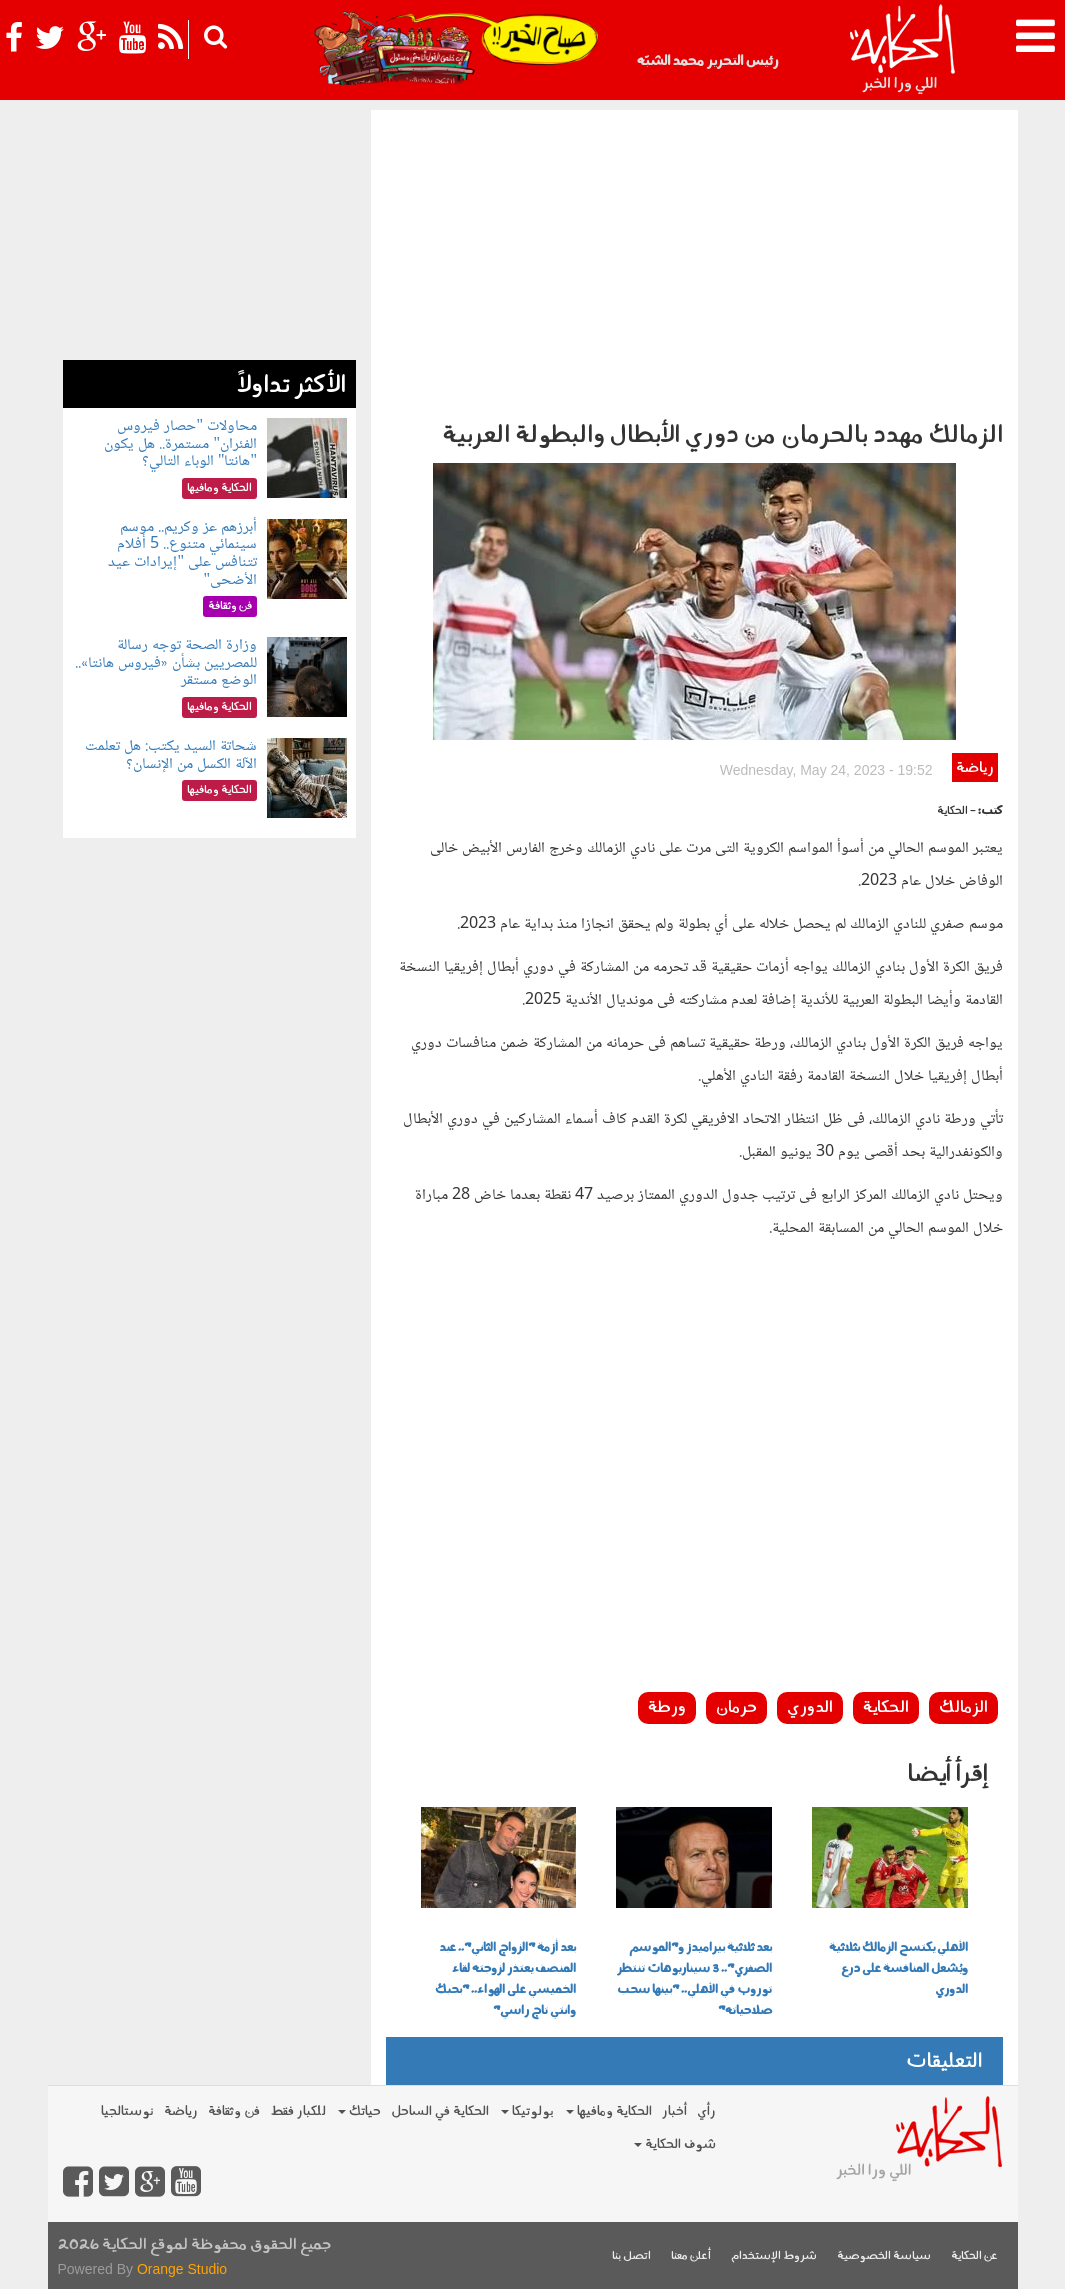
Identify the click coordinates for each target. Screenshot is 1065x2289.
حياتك (359, 2111)
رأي (706, 2111)
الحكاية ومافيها (609, 2111)
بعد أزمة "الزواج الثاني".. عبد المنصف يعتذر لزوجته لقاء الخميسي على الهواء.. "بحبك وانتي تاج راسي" (505, 1979)
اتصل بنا (631, 2256)
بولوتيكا (527, 2111)
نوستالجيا (127, 2111)
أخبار (674, 2111)
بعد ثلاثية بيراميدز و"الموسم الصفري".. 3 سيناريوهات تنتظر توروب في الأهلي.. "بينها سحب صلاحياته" (694, 1979)
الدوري (810, 1708)
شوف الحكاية (675, 2144)
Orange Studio (182, 2269)
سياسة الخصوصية (884, 2256)
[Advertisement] (694, 260)
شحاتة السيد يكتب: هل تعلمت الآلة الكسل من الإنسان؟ (171, 755)
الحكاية (886, 1708)
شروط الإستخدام (774, 2256)
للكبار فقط (298, 2111)
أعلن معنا (691, 2256)
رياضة (974, 768)
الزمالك (963, 1708)
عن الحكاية (974, 2256)
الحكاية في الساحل (440, 2111)
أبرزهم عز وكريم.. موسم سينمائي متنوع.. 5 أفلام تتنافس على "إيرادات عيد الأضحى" (182, 554)
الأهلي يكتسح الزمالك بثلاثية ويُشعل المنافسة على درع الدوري (898, 1969)
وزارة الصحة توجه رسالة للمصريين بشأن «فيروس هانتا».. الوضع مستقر (166, 663)
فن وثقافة (234, 2111)
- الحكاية (956, 811)
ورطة (667, 1708)
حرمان (736, 1708)
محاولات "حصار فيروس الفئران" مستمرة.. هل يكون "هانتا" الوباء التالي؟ (180, 444)
